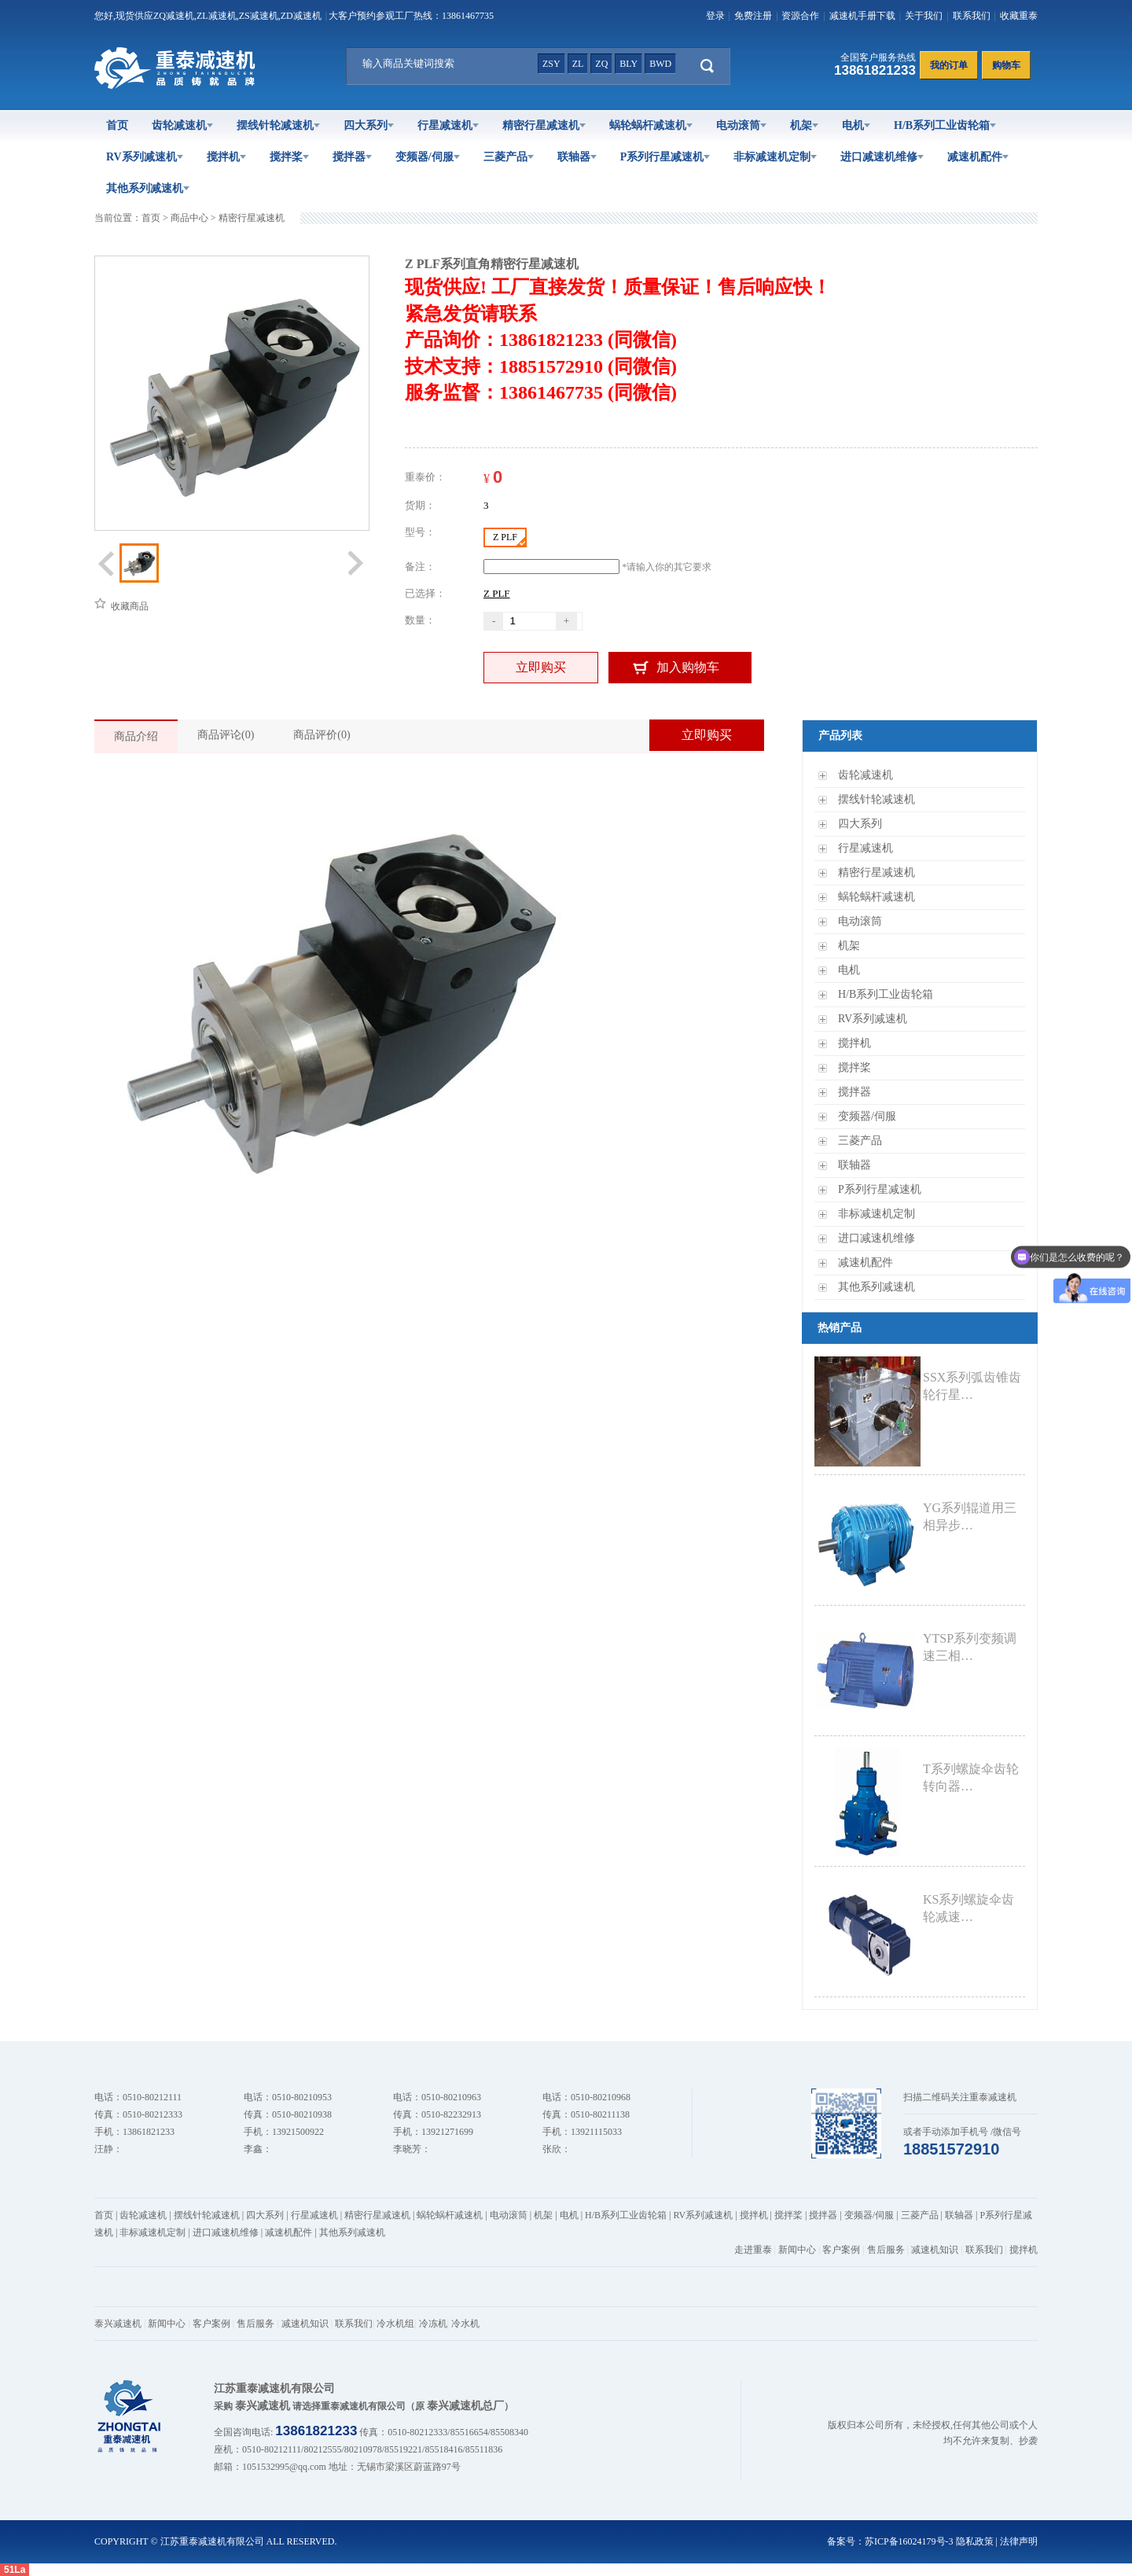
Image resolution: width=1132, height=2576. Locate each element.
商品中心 (189, 217)
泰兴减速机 (118, 2323)
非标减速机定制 (775, 157)
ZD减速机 (301, 15)
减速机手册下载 (862, 15)
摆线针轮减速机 (278, 125)
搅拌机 (226, 157)
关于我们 (924, 15)
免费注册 (753, 15)
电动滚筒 (741, 125)
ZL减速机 (217, 15)
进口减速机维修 (882, 157)
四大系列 (369, 125)
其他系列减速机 (147, 188)
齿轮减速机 (182, 125)
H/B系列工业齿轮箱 (945, 125)
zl (578, 63)
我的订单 (949, 65)
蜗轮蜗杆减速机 (651, 125)
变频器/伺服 (427, 157)
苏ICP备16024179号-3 (909, 2541)
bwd (660, 63)
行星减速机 (448, 125)
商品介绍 (136, 736)
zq (601, 63)
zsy (551, 63)
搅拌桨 (289, 157)
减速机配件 (978, 157)
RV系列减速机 (144, 157)
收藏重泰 (1019, 15)
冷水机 (465, 2323)
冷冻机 (433, 2323)
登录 (715, 15)
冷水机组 (395, 2323)
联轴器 (577, 157)
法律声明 (1019, 2541)
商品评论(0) (225, 735)
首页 (117, 125)
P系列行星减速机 (665, 157)
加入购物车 (687, 667)
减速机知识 (934, 2249)
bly (628, 63)
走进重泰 (753, 2249)
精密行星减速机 (544, 125)
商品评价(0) (321, 735)
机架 (804, 125)
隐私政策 (975, 2541)
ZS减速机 (258, 15)
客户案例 (841, 2249)
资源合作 (800, 15)
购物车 (1006, 65)
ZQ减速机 (173, 15)
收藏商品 (121, 606)
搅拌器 (352, 157)
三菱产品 (508, 157)
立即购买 (541, 667)
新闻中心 (797, 2249)
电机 (856, 125)
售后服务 (886, 2249)
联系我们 (971, 15)
